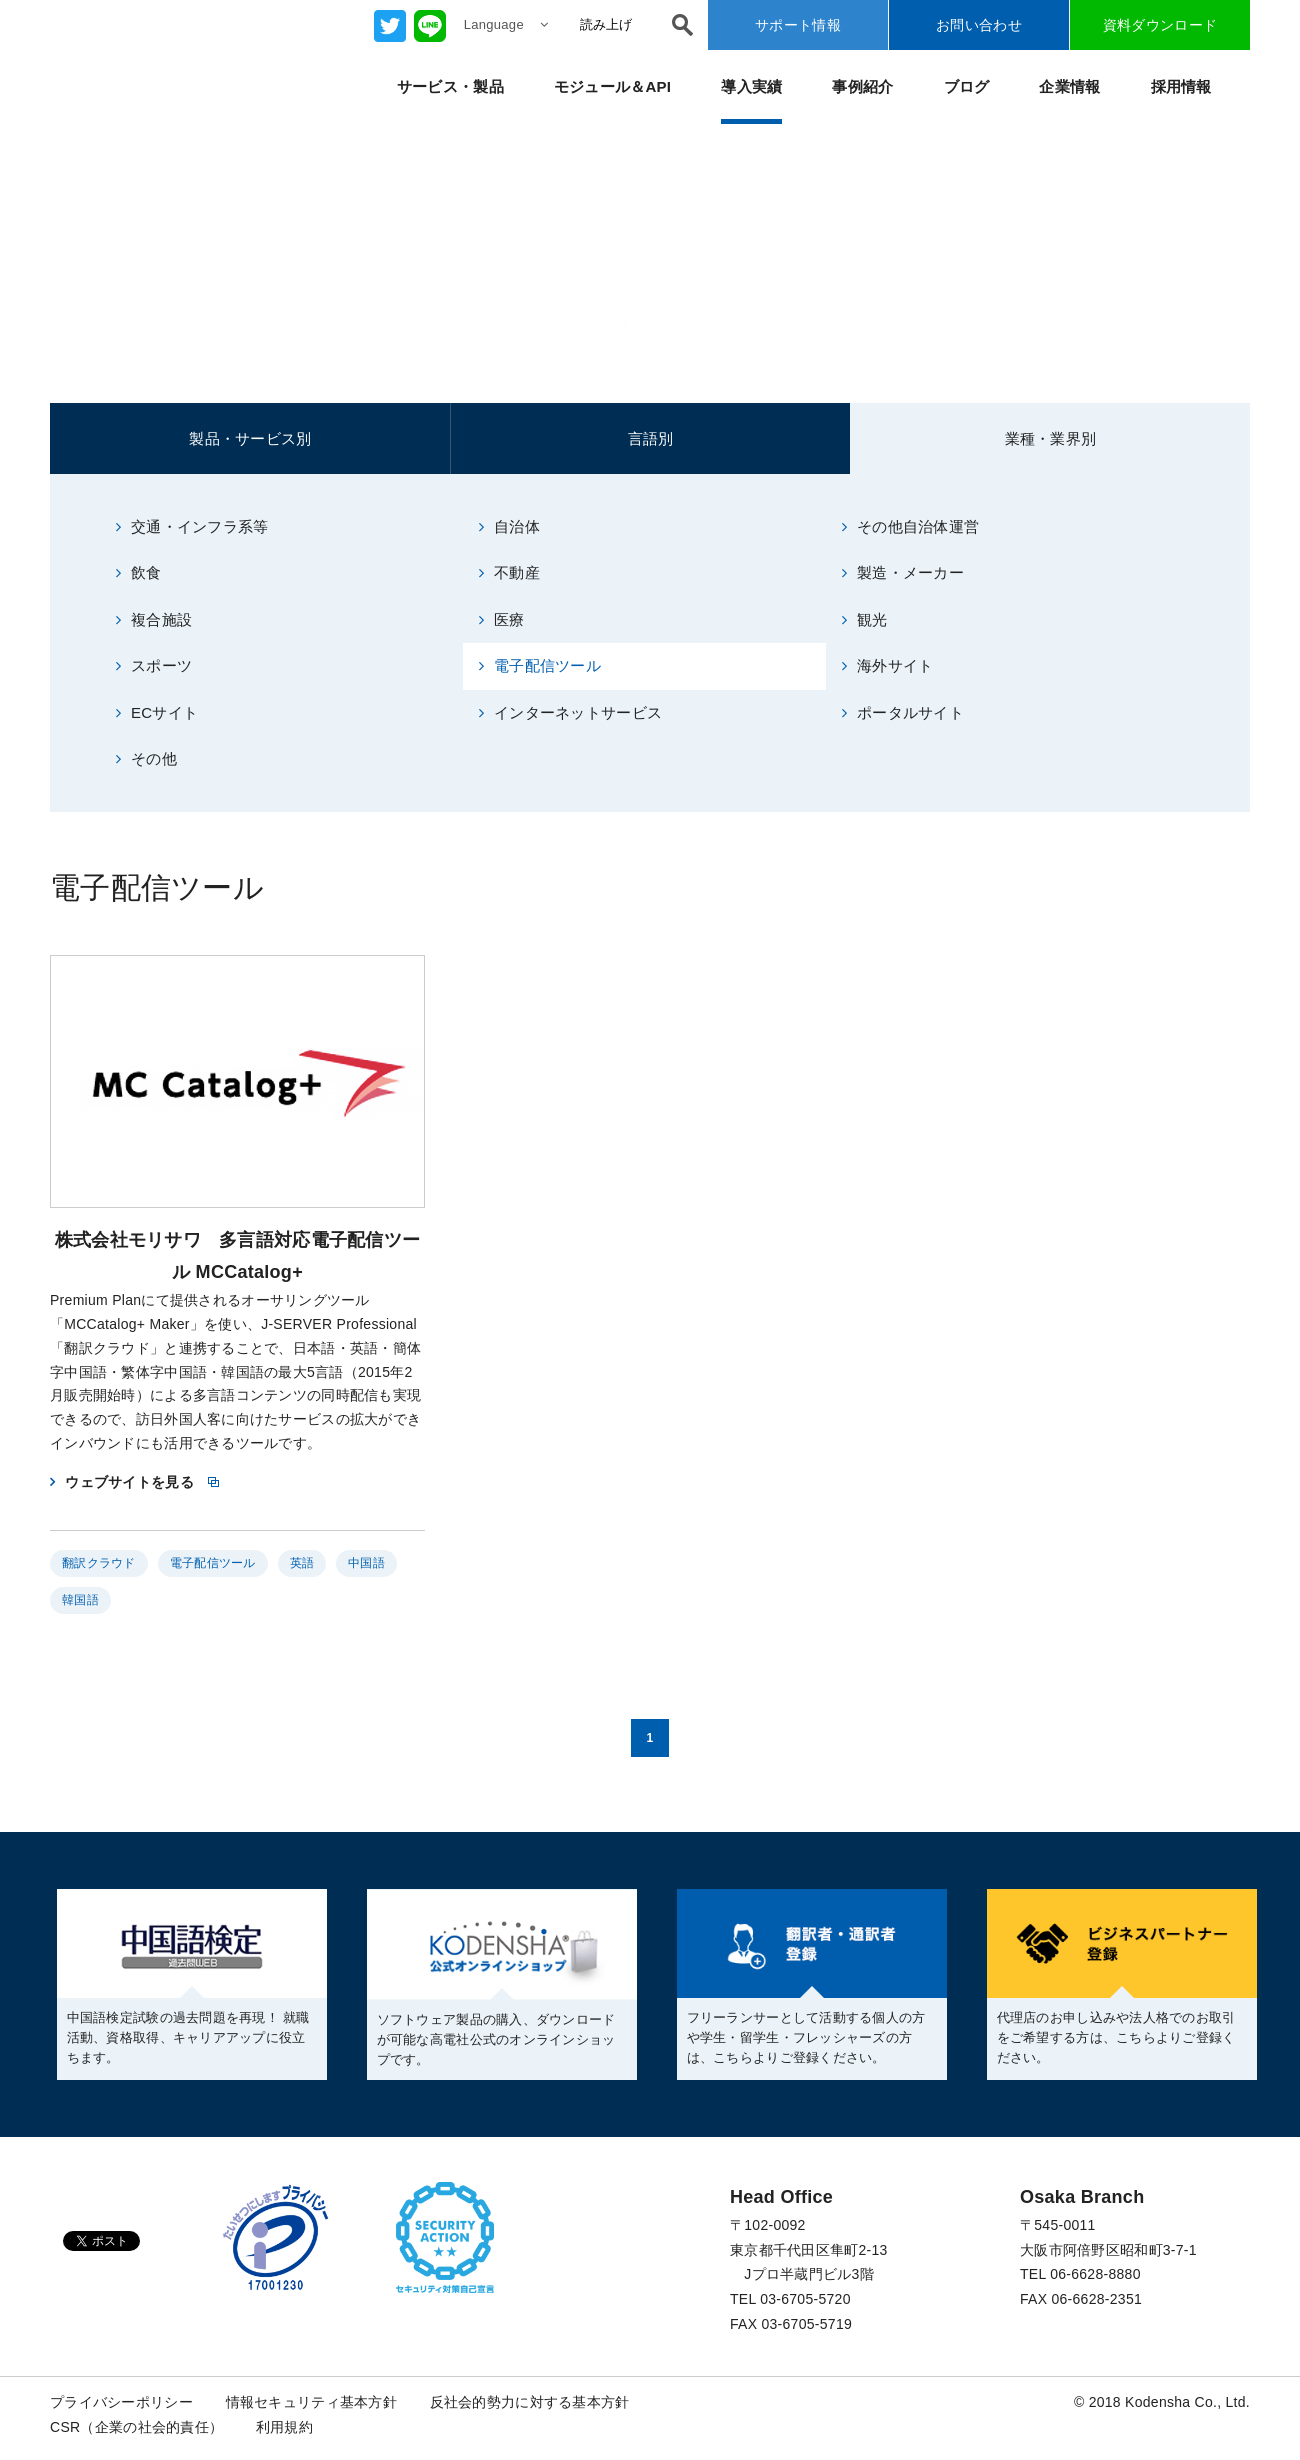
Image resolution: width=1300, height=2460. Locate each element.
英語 (302, 1563)
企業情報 (1069, 86)
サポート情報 (798, 25)
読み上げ (606, 24)
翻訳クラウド (99, 1563)
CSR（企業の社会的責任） (136, 2427)
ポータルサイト (903, 712)
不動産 (509, 572)
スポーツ (154, 665)
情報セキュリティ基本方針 (311, 2402)
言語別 (651, 438)
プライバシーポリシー (121, 2402)
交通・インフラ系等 (192, 526)
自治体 (509, 526)
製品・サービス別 (250, 438)
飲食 (139, 572)
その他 (146, 758)
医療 (502, 619)
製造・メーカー (903, 572)
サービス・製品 (450, 86)
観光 (865, 619)
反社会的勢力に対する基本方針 (530, 2402)
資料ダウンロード (1160, 25)
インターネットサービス (570, 712)
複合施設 (154, 619)
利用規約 (284, 2427)
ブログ (967, 86)
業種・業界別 (1051, 438)
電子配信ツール (540, 665)
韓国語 (80, 1600)
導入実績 (751, 86)
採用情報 (1181, 86)
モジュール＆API (613, 86)
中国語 (366, 1563)
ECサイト (157, 712)
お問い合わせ (979, 25)
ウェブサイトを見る (129, 1482)
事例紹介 (862, 86)
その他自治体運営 (911, 526)
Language (506, 24)
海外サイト (888, 665)
